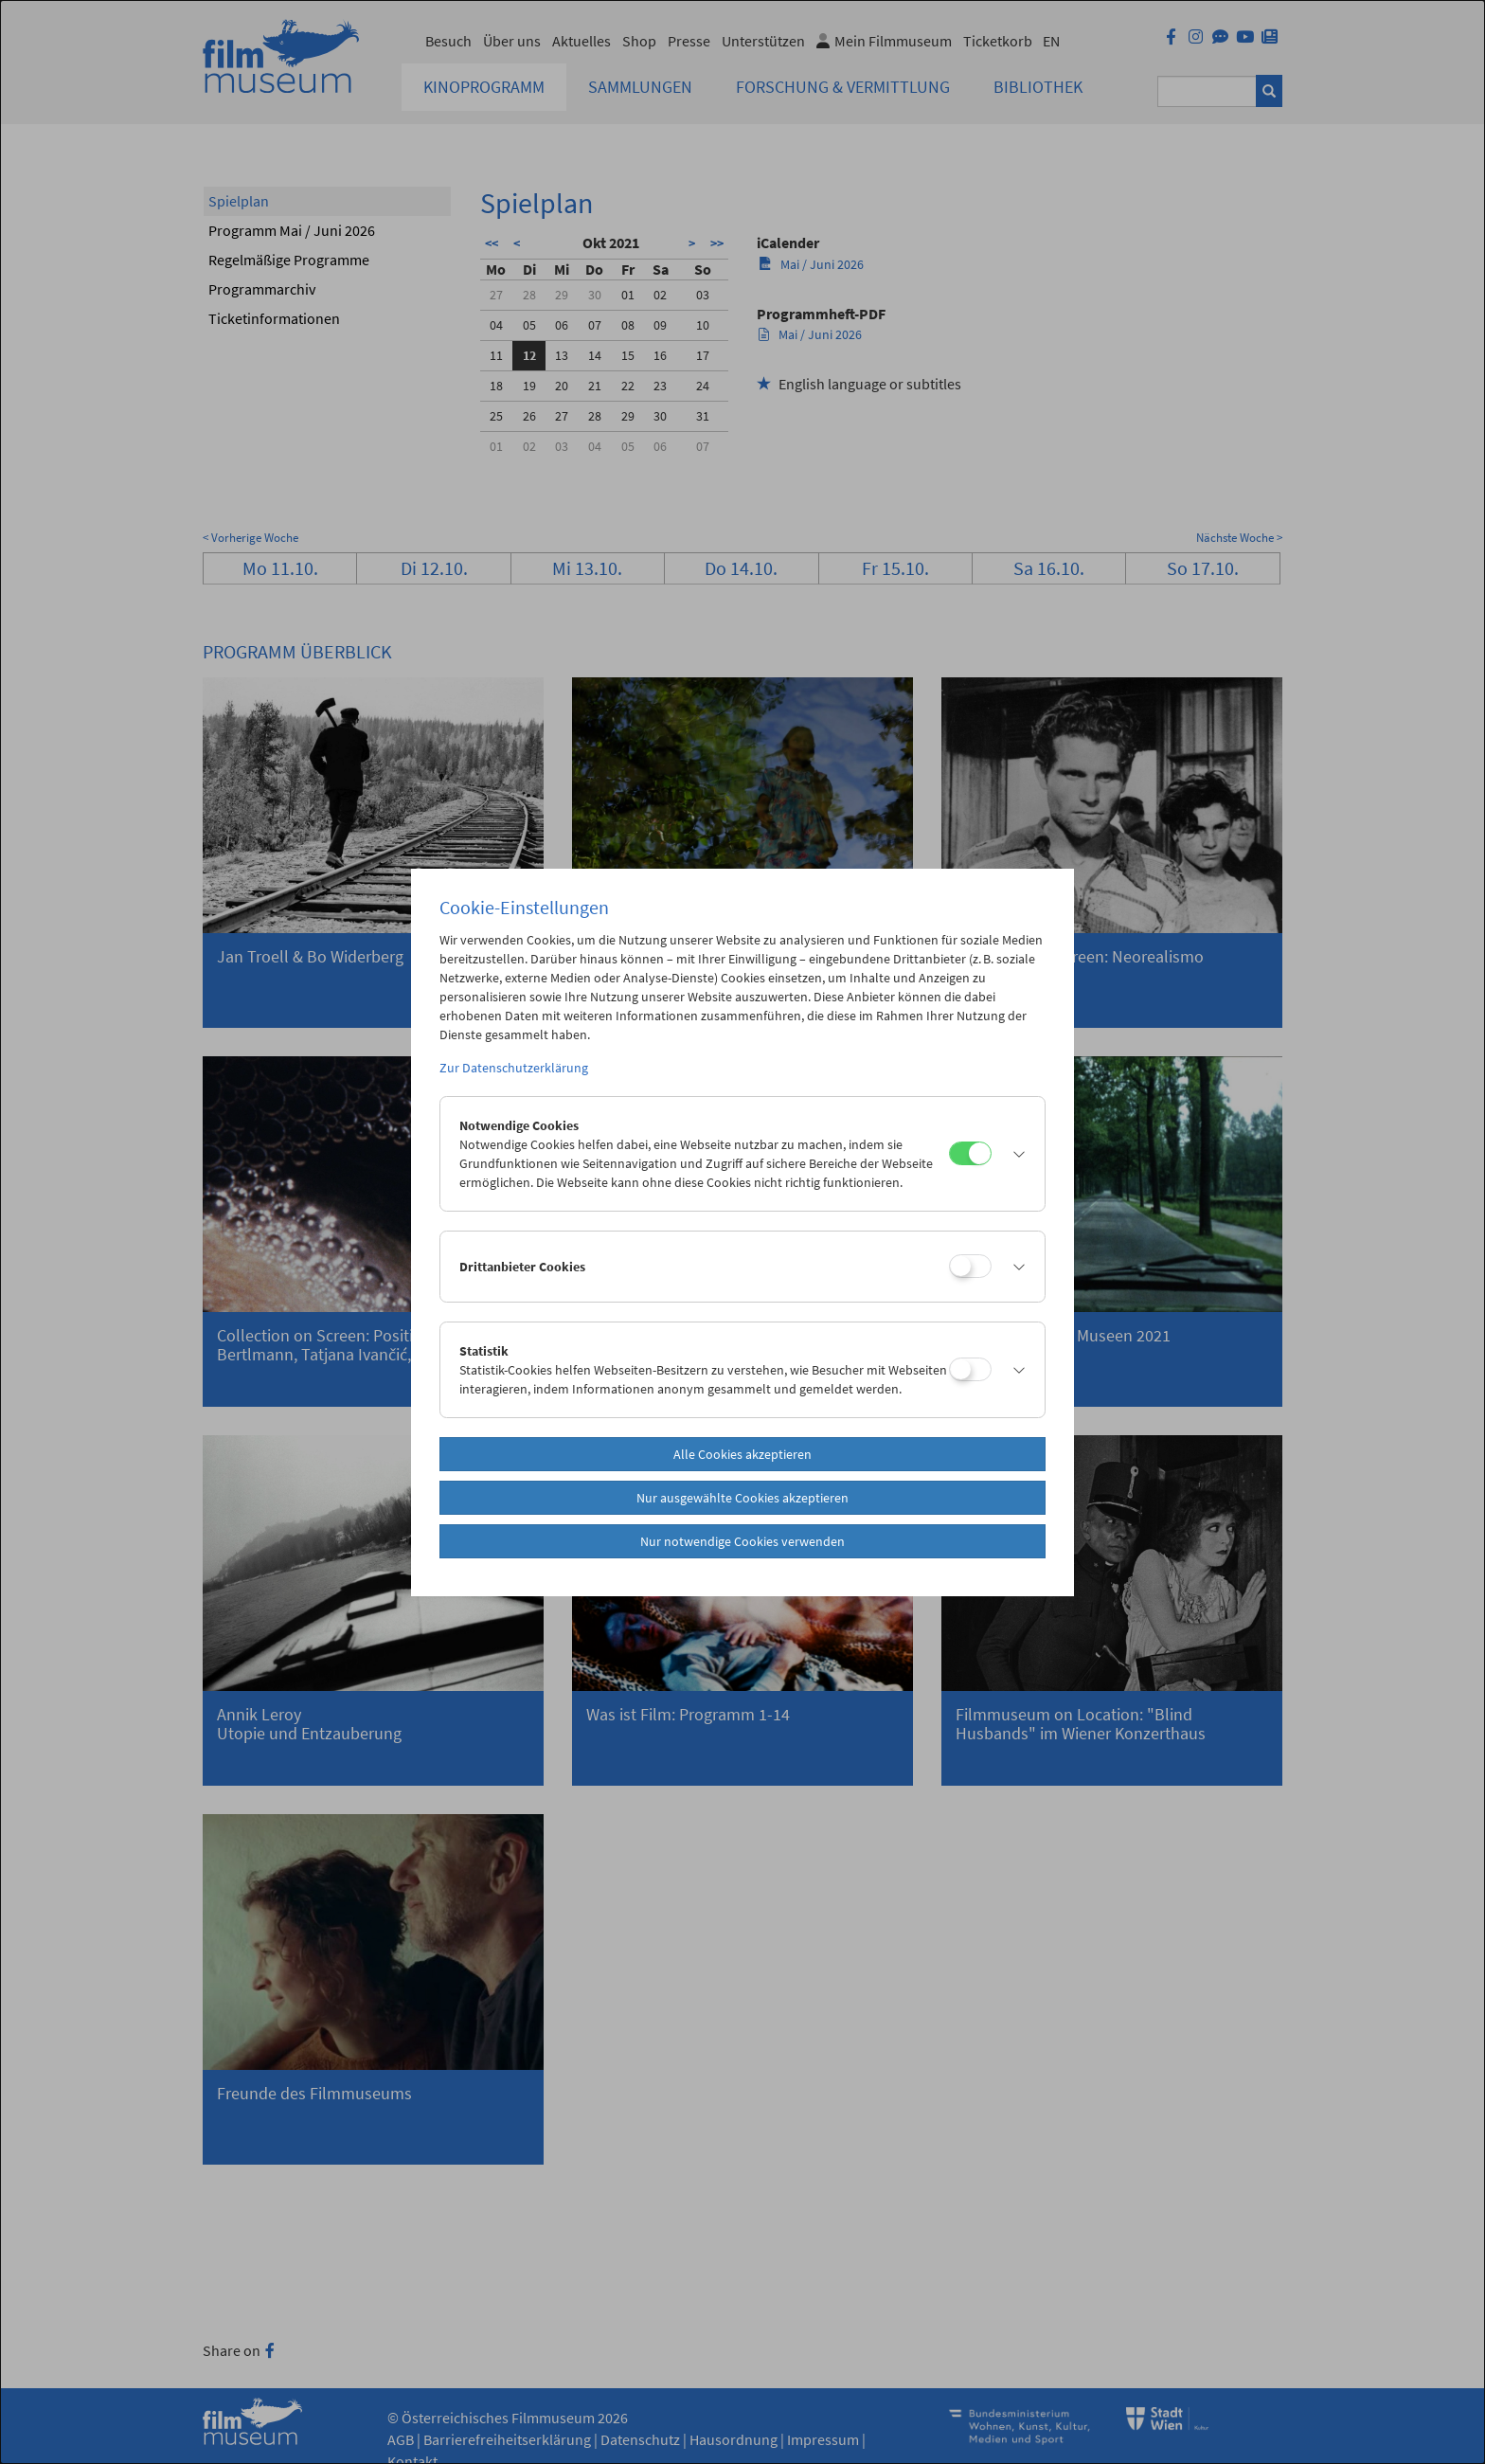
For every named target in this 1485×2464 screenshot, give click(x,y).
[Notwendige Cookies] (970, 1153)
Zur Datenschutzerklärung (513, 1067)
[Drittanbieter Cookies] (970, 1266)
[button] (1013, 1153)
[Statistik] (970, 1369)
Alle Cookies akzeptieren (742, 1454)
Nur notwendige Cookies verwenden (742, 1541)
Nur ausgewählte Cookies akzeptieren (742, 1497)
